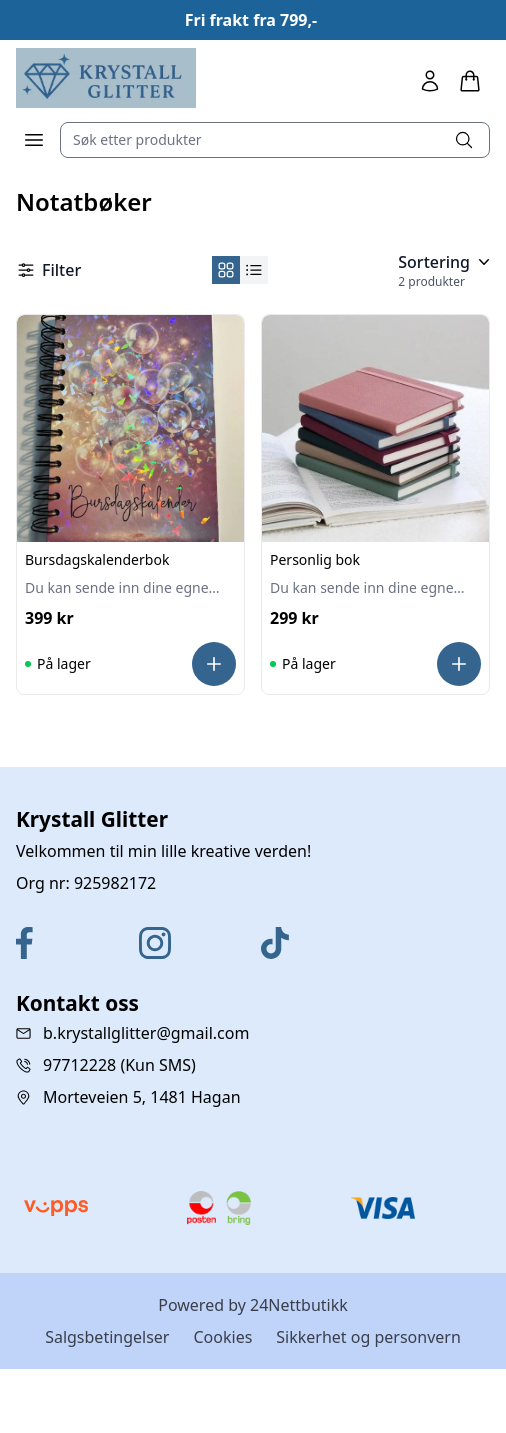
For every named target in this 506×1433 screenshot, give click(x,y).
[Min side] (430, 81)
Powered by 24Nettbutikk (253, 1305)
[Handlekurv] (470, 81)
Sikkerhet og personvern (368, 1337)
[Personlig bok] (375, 428)
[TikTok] (314, 943)
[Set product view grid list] (254, 270)
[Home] (106, 78)
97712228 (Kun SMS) (119, 1065)
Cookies (222, 1337)
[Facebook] (69, 943)
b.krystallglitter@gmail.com (146, 1033)
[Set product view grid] (226, 270)
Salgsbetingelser (107, 1337)
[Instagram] (192, 943)
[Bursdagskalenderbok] (130, 428)
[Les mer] (214, 664)
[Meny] (34, 140)
